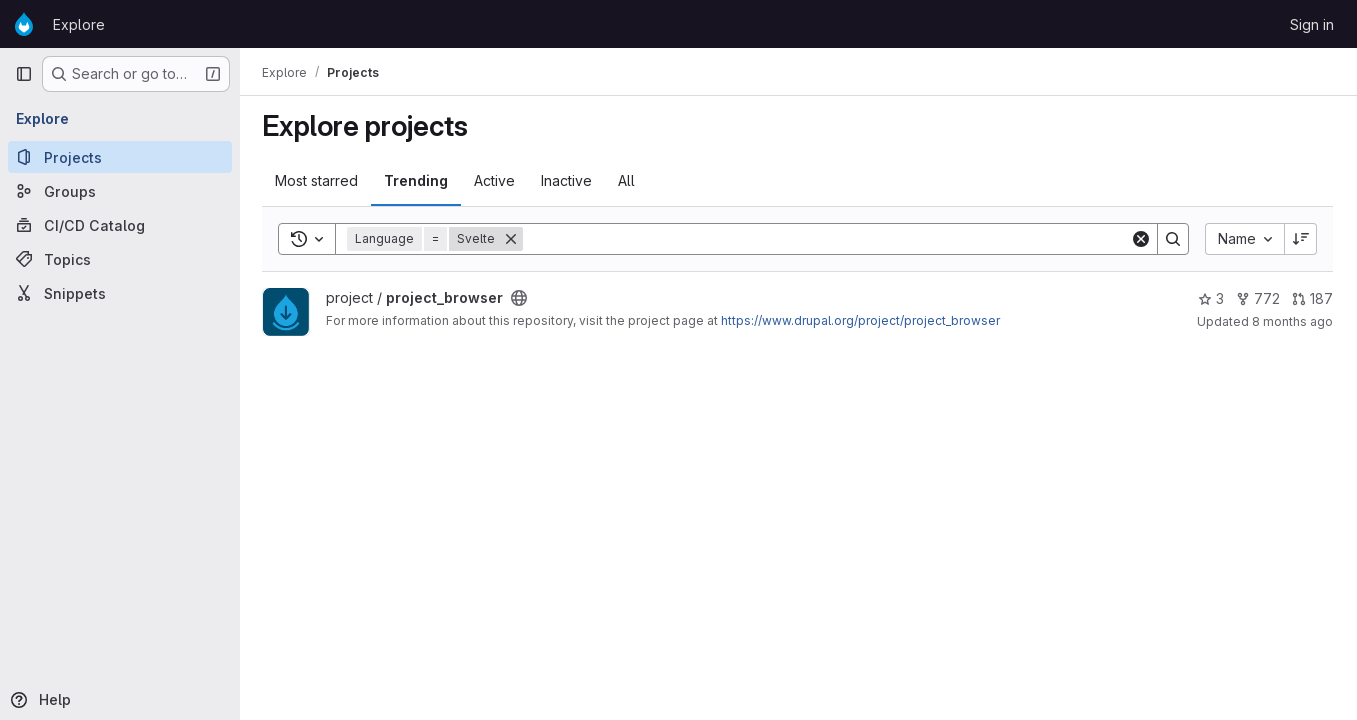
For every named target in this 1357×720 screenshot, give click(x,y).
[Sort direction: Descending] (1301, 239)
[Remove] (513, 239)
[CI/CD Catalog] (120, 225)
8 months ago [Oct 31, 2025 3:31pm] (1292, 321)
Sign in (1312, 24)
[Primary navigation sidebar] (24, 74)
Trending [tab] (418, 180)
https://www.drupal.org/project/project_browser (862, 320)
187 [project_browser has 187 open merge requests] (1312, 298)
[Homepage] (24, 24)
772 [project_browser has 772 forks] (1258, 298)
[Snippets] (120, 293)
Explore (79, 24)
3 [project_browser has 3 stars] (1211, 298)
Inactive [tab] (568, 180)
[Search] (827, 239)
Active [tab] (496, 180)
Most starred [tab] (318, 180)
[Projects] (120, 157)
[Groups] (120, 191)
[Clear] (1141, 239)
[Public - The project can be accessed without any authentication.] (521, 298)
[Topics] (120, 259)
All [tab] (628, 180)
